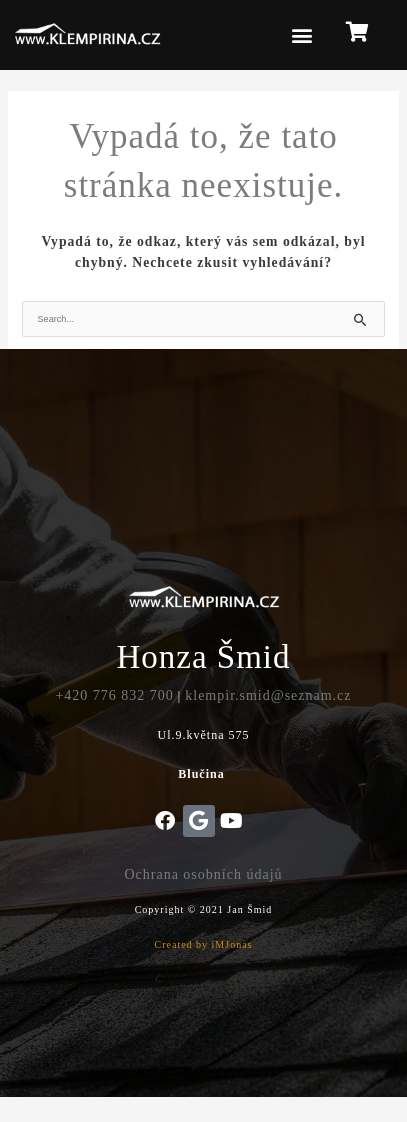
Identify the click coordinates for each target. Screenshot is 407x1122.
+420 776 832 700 (114, 695)
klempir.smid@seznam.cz (268, 695)
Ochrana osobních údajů (203, 874)
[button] (303, 35)
